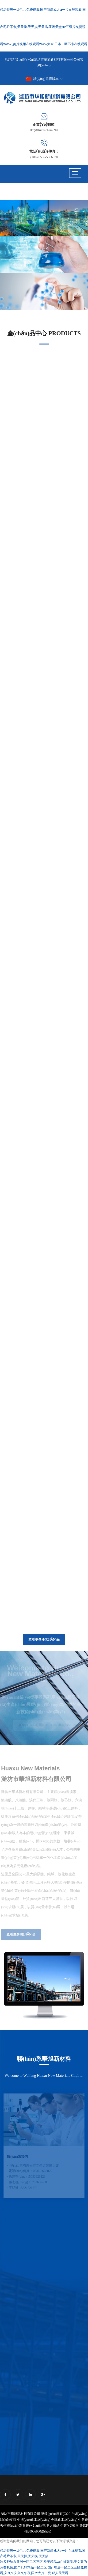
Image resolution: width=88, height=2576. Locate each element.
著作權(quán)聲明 (12, 2525)
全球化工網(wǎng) (64, 2519)
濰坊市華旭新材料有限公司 (20, 2514)
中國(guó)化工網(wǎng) (33, 2519)
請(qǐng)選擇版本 (44, 79)
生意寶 (83, 2519)
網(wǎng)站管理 (38, 2525)
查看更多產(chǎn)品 (44, 1639)
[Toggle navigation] (75, 173)
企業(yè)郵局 (69, 2525)
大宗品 (54, 2525)
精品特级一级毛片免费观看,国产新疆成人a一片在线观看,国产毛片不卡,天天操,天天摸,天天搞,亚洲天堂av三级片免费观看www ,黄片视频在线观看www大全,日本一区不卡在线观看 (43, 26)
